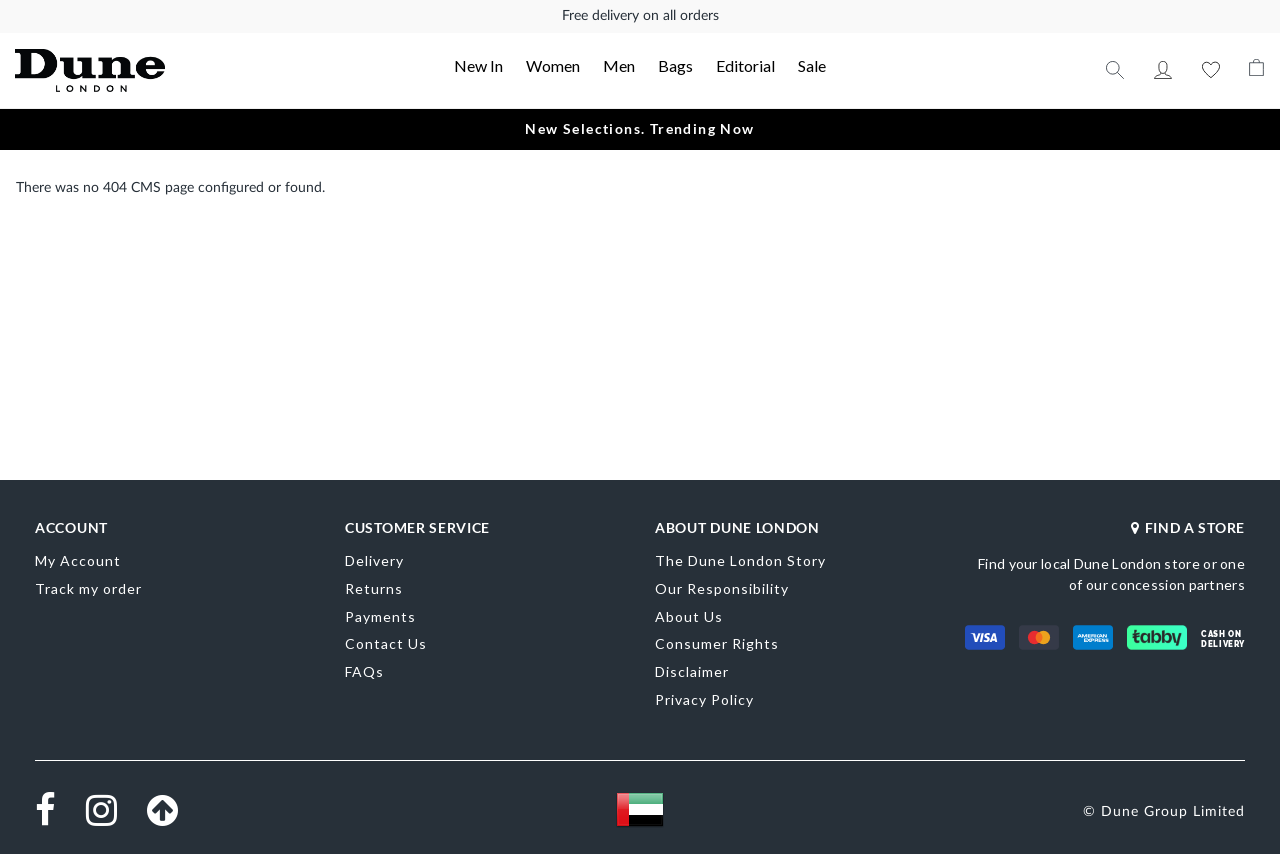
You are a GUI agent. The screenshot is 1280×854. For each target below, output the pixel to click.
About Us (689, 616)
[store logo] (140, 70)
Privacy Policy (704, 699)
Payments (380, 616)
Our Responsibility (722, 588)
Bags (675, 65)
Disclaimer (692, 671)
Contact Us (386, 643)
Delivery (374, 560)
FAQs (364, 671)
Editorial (745, 65)
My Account (1163, 70)
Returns (374, 588)
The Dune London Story (740, 560)
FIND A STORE (1188, 527)
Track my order (88, 588)
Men (619, 65)
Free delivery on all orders (640, 16)
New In (478, 65)
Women (553, 65)
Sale (812, 65)
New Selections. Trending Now (639, 128)
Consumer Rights (717, 643)
